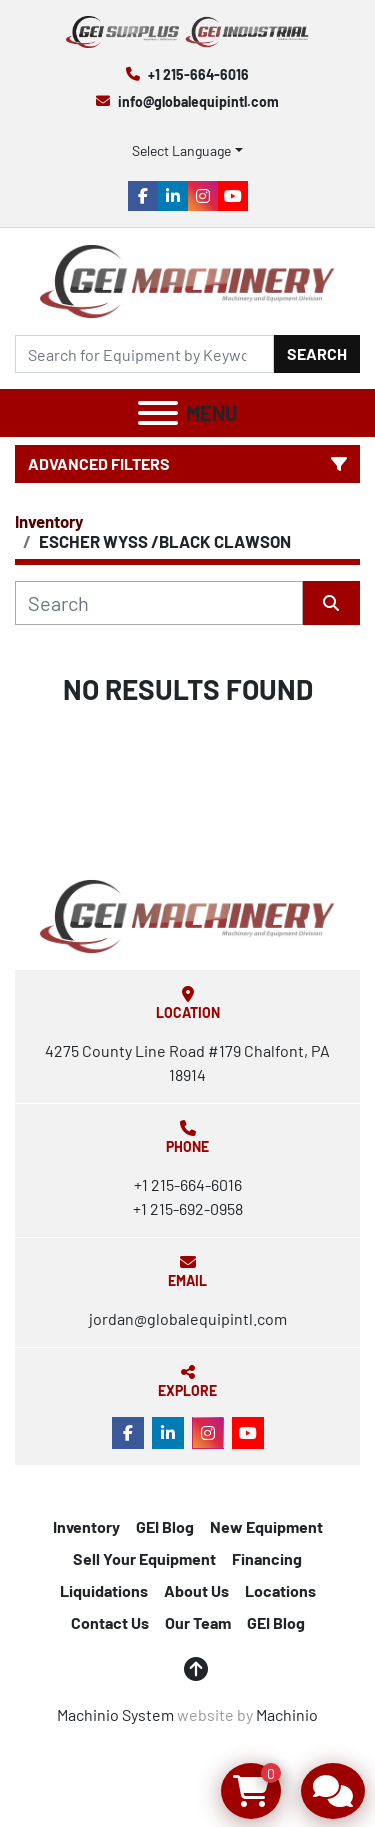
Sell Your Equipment (144, 1558)
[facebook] (143, 196)
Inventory (86, 1526)
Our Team (198, 1622)
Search (317, 353)
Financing (267, 1558)
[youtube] (233, 196)
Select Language (181, 150)
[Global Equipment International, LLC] (187, 914)
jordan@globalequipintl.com (188, 1318)
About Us (196, 1590)
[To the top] (196, 1669)
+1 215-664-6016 (198, 74)
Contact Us (110, 1622)
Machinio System (115, 1714)
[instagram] (203, 196)
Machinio (287, 1714)
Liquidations (104, 1590)
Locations (280, 1590)
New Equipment (266, 1526)
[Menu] (158, 413)
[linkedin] (173, 196)
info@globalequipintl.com (198, 101)
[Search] (144, 354)
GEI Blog (165, 1526)
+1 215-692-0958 (188, 1208)
